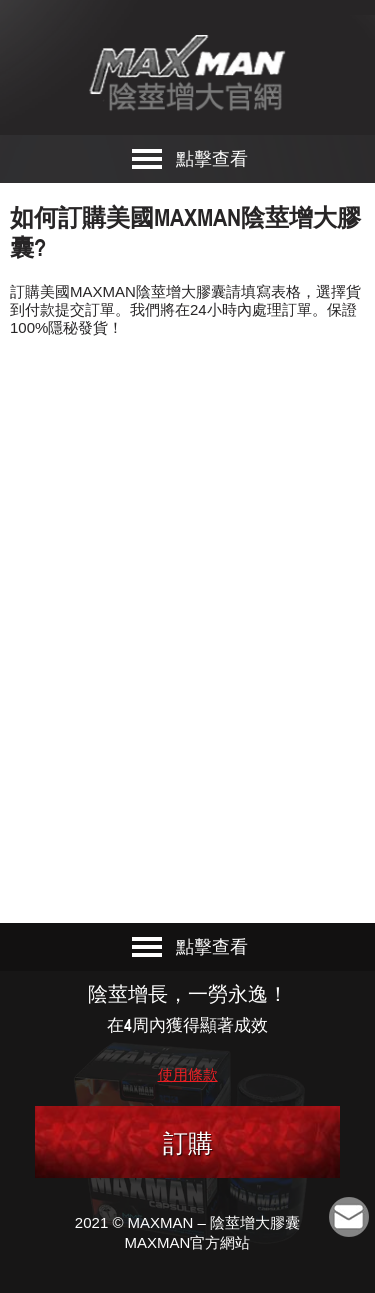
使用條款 (188, 1074)
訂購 (188, 1143)
